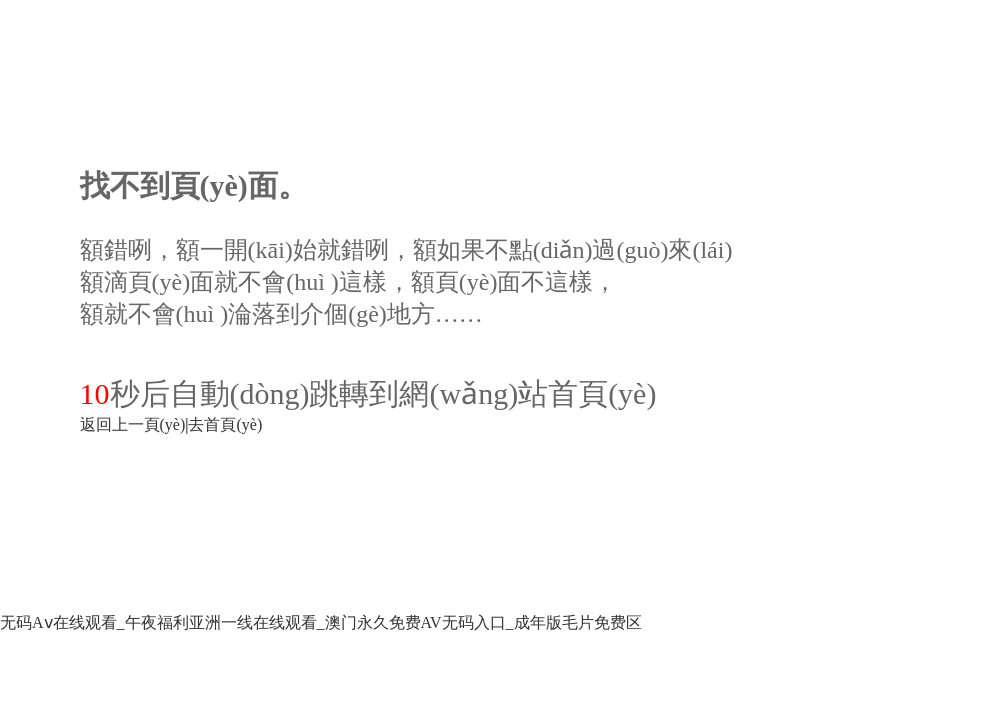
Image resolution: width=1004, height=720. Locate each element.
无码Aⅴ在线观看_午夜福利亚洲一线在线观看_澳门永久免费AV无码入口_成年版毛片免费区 (321, 622)
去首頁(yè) (225, 424)
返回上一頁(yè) (133, 424)
